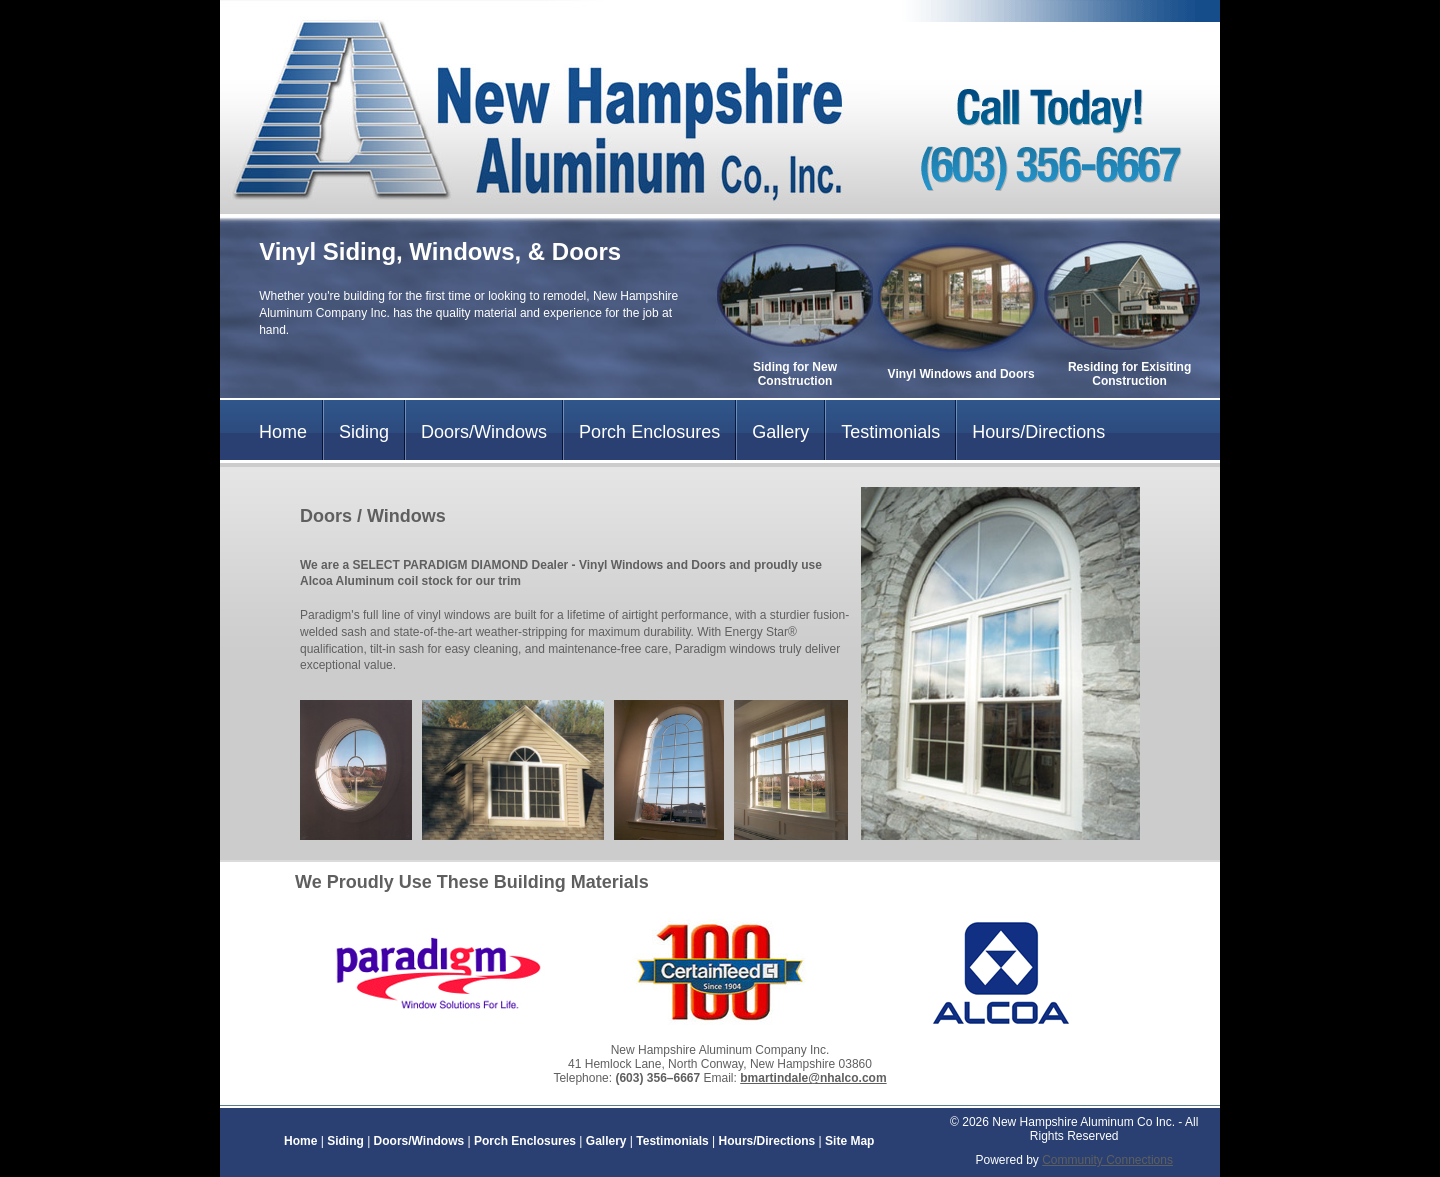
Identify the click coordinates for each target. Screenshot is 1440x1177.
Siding (364, 432)
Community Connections (1107, 1160)
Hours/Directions (1038, 432)
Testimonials (890, 432)
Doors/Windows (484, 432)
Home (283, 432)
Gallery (780, 432)
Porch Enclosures (649, 432)
